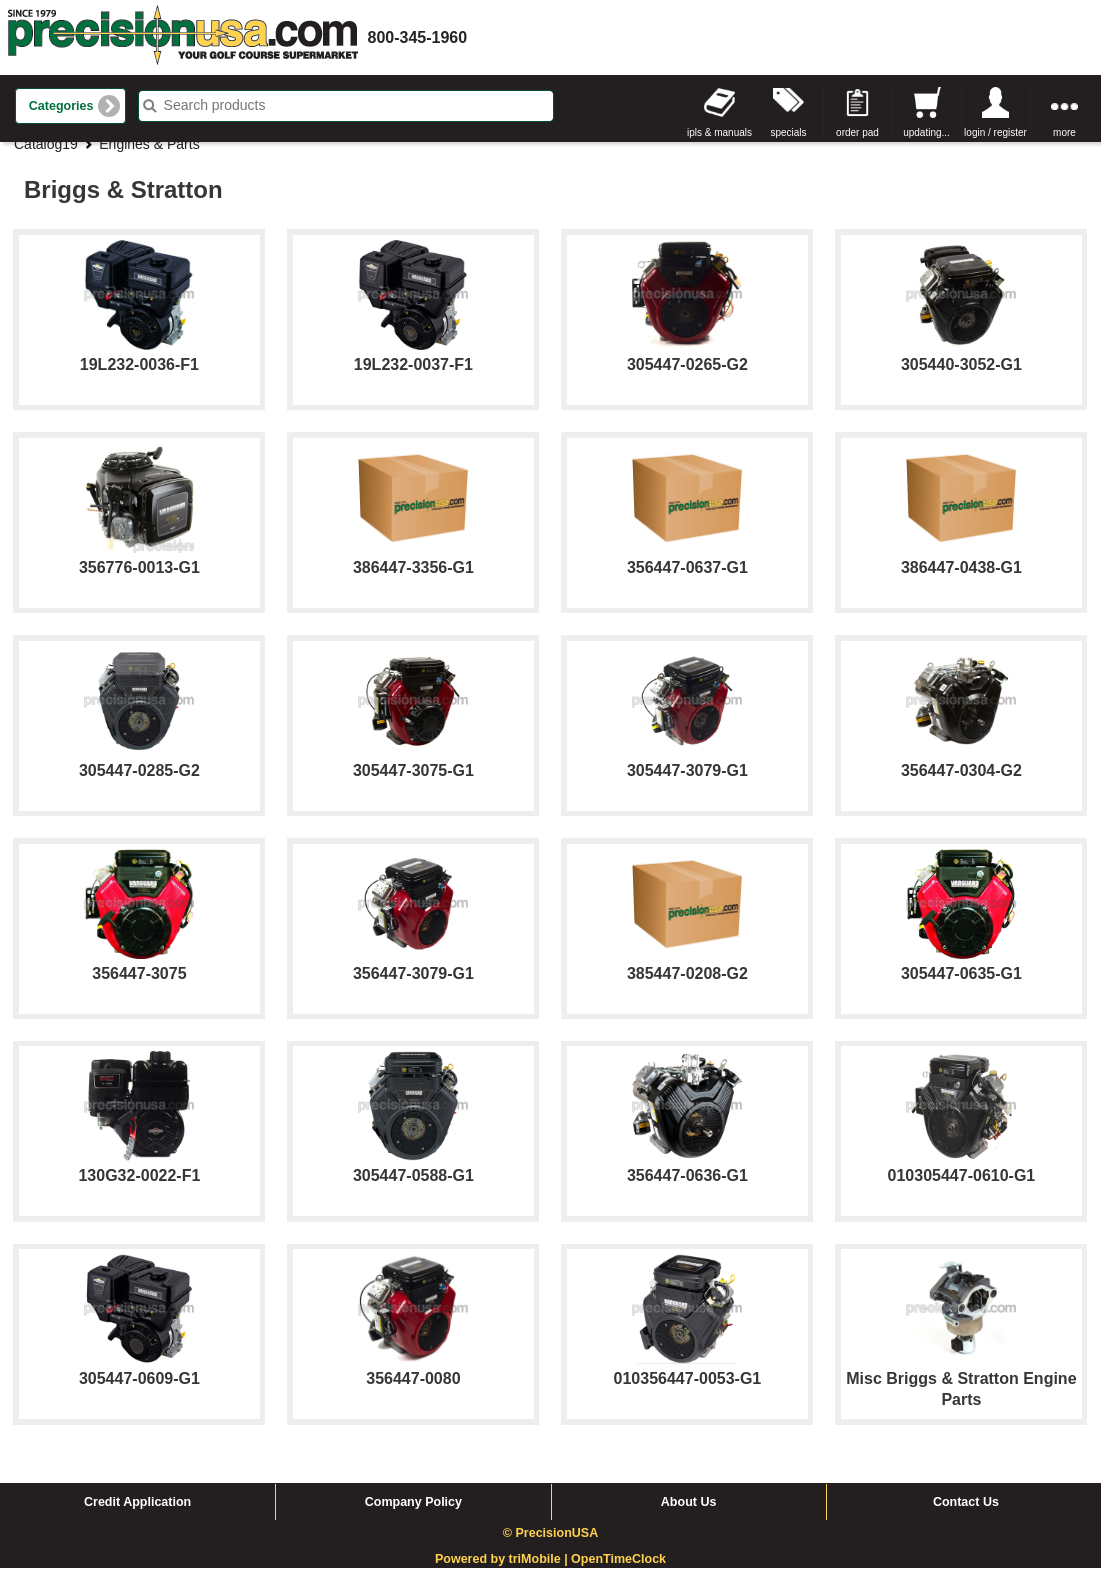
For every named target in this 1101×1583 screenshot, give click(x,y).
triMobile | (540, 1575)
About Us (689, 1517)
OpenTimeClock (618, 1575)
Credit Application (137, 1517)
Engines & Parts (149, 159)
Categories (61, 106)
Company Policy (413, 1517)
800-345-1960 (418, 37)
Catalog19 (46, 159)
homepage (183, 37)
